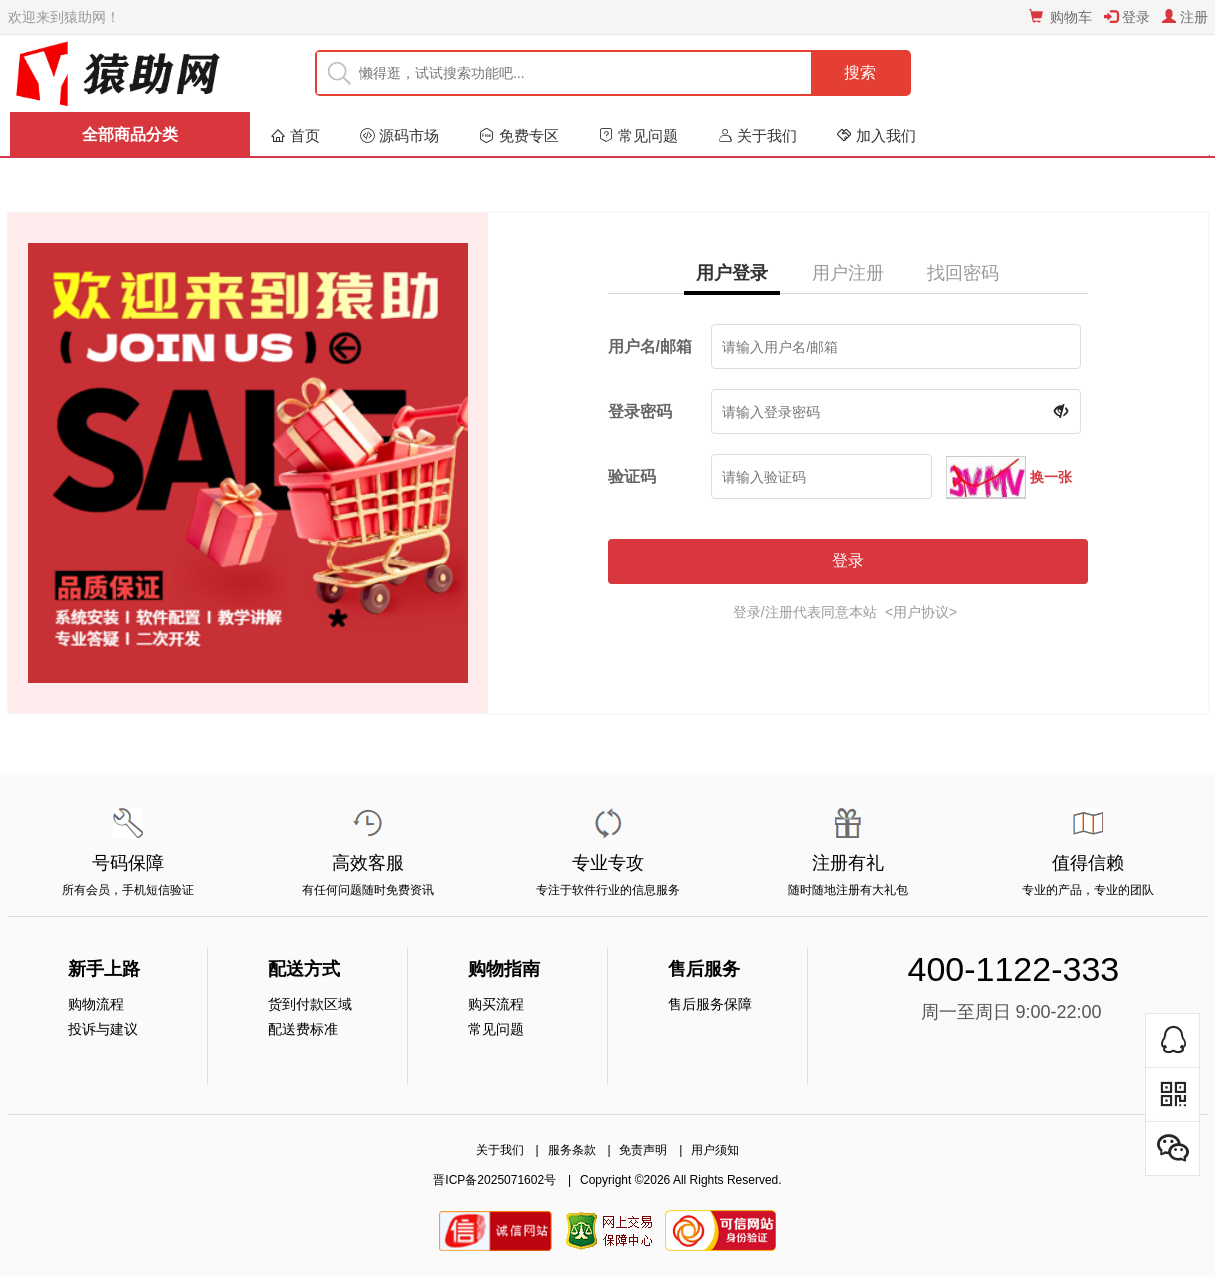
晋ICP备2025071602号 (494, 1180)
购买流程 (496, 1004)
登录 (848, 560)
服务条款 (572, 1150)
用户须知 (715, 1150)
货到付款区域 (310, 1004)
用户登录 (732, 273)
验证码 (632, 476)
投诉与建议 (103, 1029)
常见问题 (496, 1029)
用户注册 (848, 273)
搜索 (860, 72)
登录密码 (640, 411)
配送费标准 (303, 1029)
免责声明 (643, 1150)
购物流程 (96, 1004)
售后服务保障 (710, 1004)
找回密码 (963, 273)
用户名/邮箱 (650, 346)
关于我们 (500, 1150)
